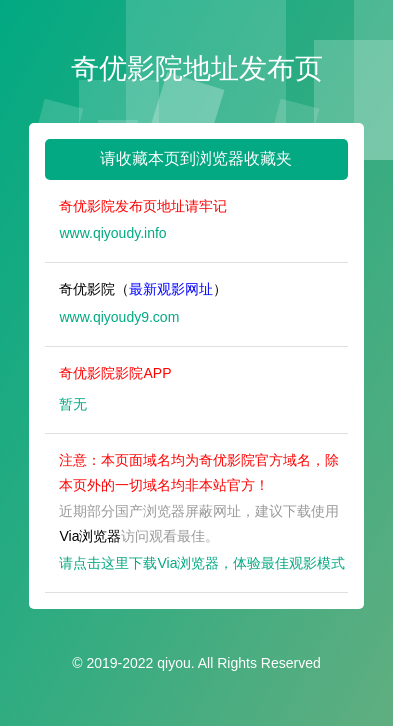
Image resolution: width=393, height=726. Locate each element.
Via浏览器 (90, 536)
